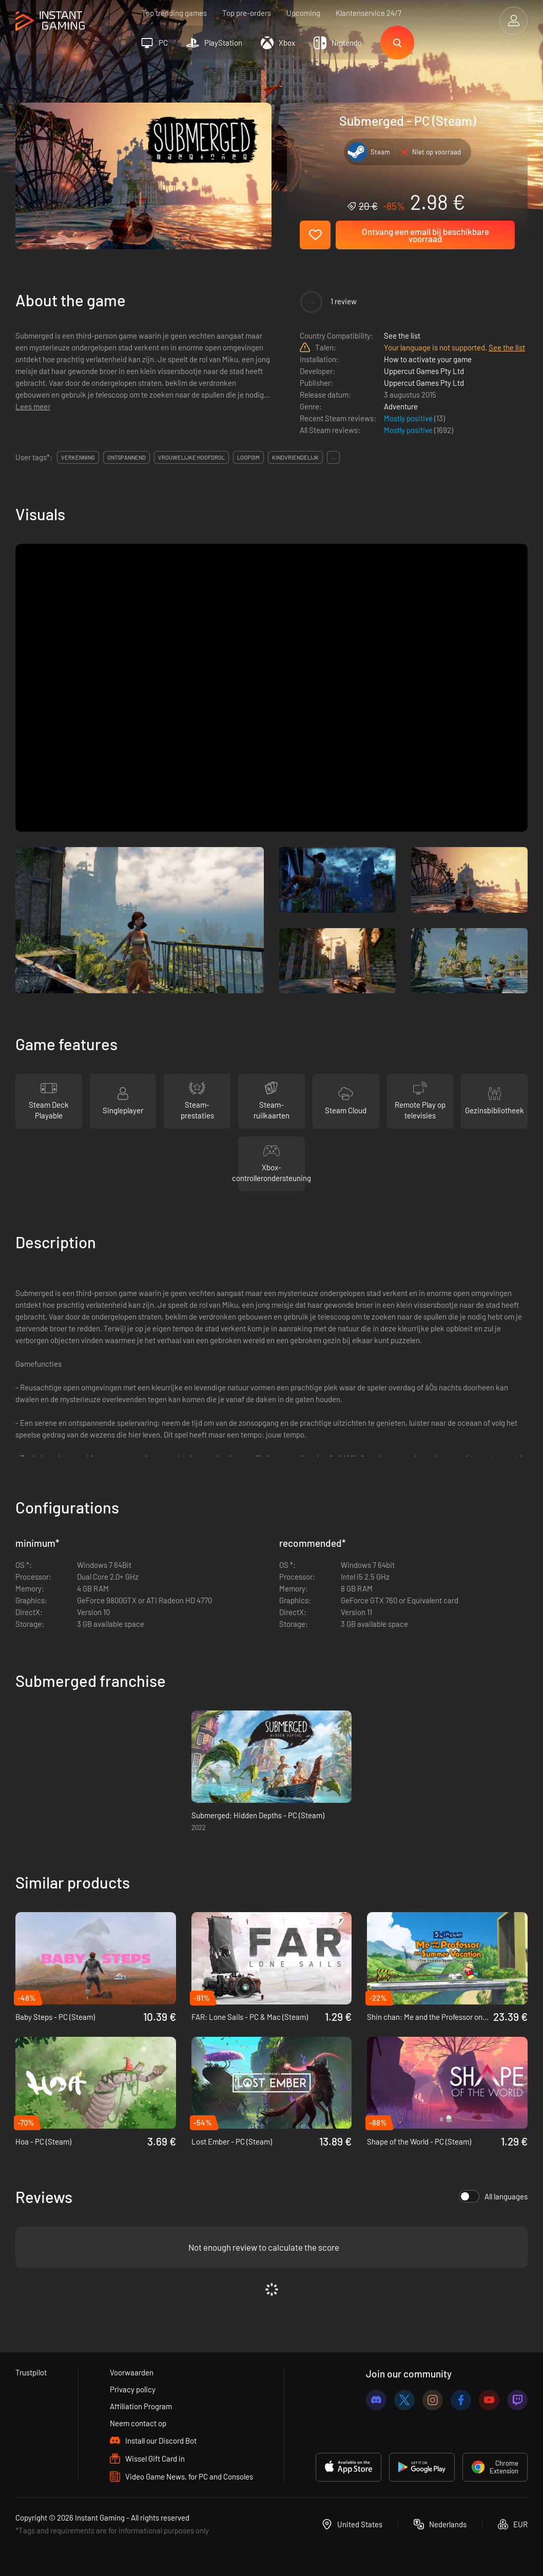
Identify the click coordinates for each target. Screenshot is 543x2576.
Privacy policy (133, 2389)
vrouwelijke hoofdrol (191, 457)
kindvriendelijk (295, 457)
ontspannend (126, 457)
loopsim (248, 457)
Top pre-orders (246, 12)
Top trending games (174, 12)
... (333, 457)
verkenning (78, 457)
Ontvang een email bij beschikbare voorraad (425, 235)
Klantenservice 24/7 (368, 12)
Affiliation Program (141, 2406)
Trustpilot (31, 2372)
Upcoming (303, 12)
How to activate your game (428, 359)
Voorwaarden (131, 2372)
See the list (402, 335)
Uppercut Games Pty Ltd (424, 371)
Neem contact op (138, 2423)
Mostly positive (409, 418)
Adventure (401, 406)
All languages (493, 2196)
